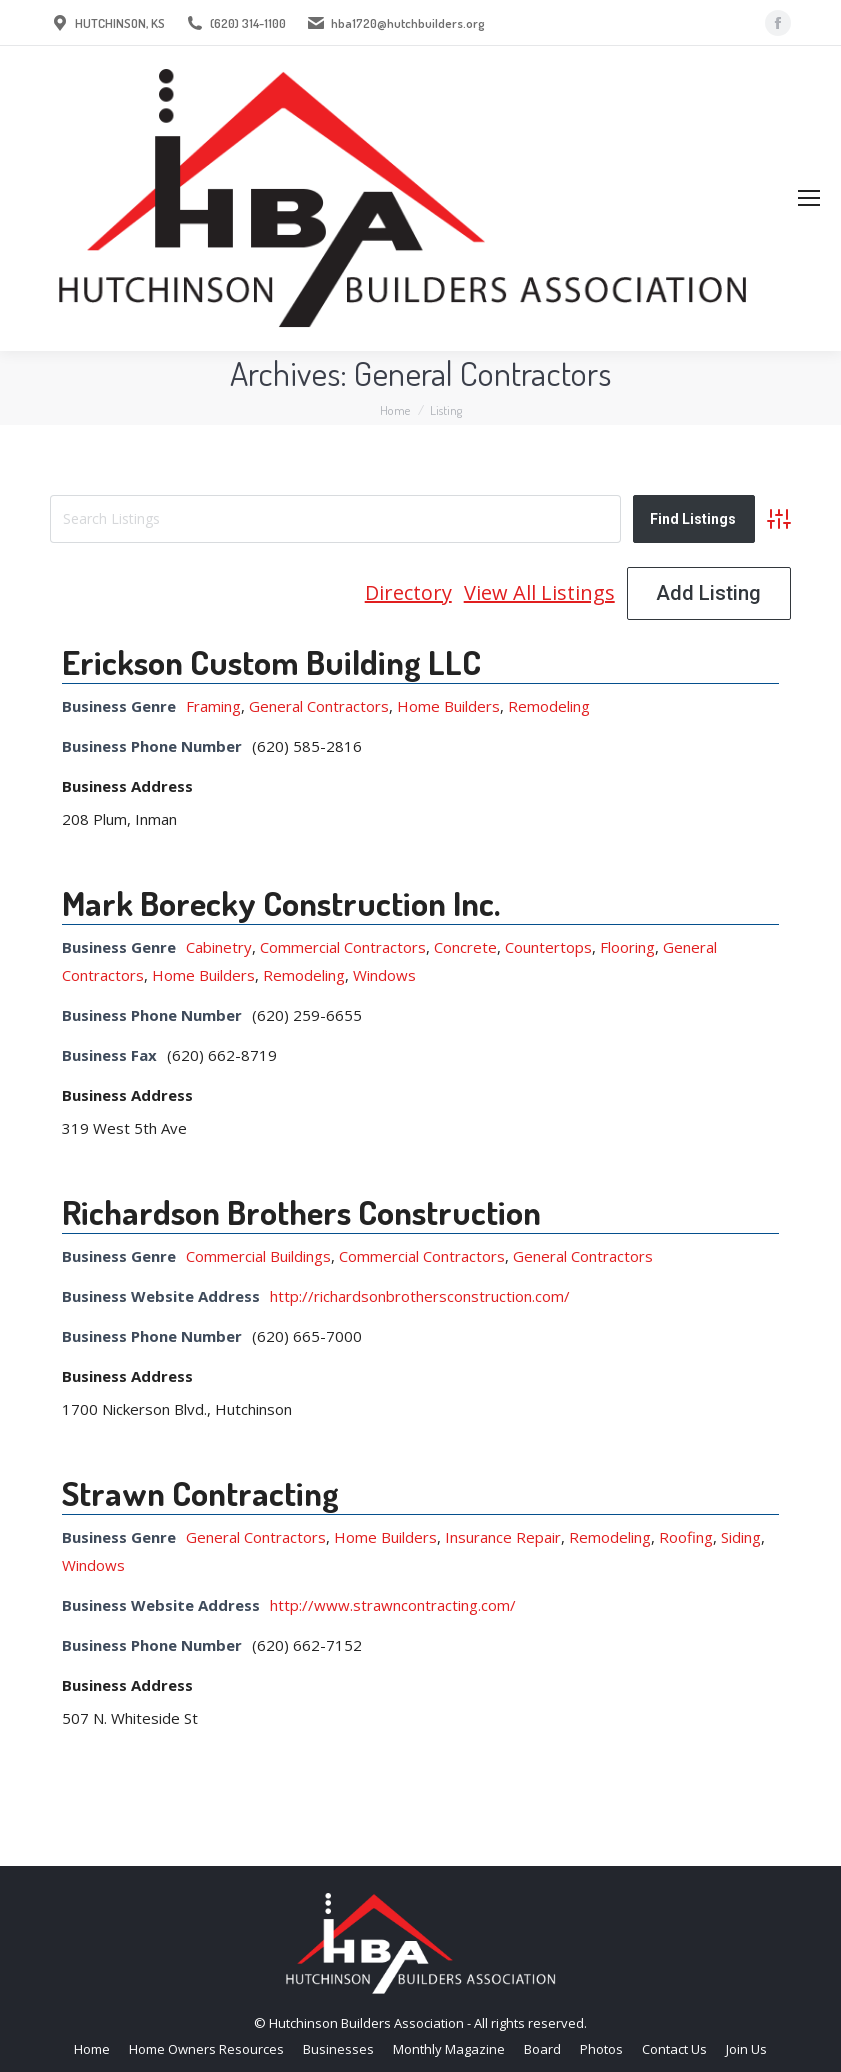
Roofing (686, 1537)
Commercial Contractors (343, 947)
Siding (741, 1537)
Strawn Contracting (200, 1492)
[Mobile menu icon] (809, 198)
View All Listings (539, 592)
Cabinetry (219, 947)
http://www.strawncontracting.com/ (393, 1605)
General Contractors (319, 706)
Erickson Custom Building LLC (271, 661)
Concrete (465, 947)
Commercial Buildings (258, 1256)
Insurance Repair (503, 1537)
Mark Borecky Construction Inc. (281, 902)
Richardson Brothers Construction (301, 1211)
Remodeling (549, 706)
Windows (384, 975)
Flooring (627, 947)
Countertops (548, 947)
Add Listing (708, 593)
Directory (408, 592)
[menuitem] (92, 2049)
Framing (213, 706)
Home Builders (448, 706)
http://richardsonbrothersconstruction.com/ (420, 1296)
